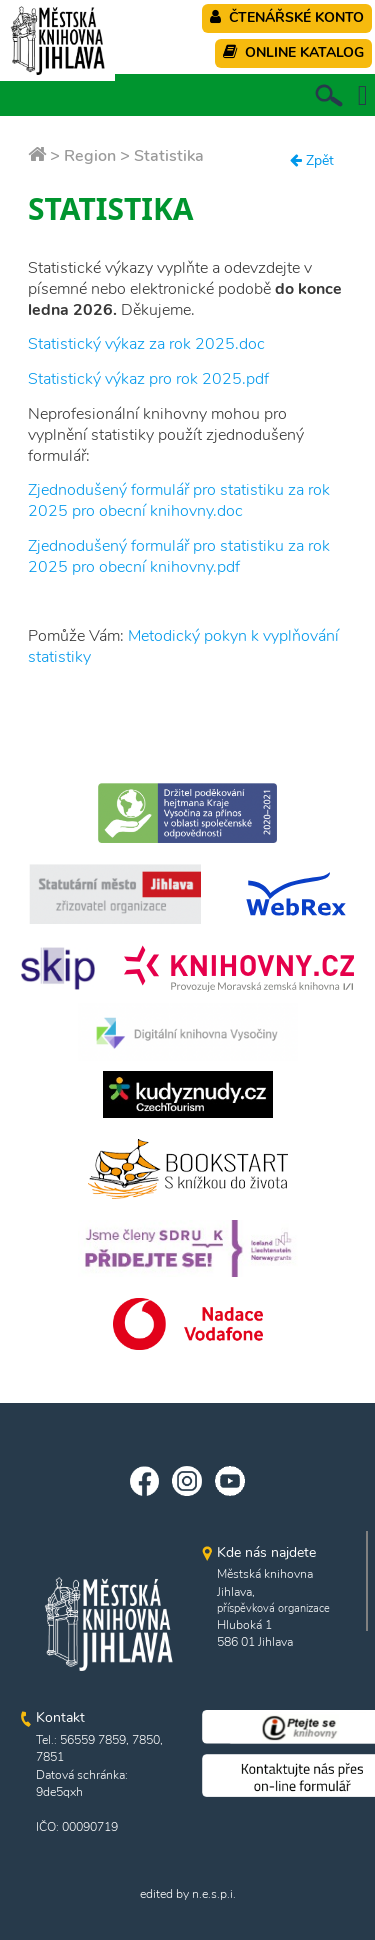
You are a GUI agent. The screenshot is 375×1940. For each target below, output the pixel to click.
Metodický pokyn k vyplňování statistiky (183, 646)
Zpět (312, 160)
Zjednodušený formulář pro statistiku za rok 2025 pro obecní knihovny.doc (179, 500)
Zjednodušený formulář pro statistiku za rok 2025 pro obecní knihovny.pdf (179, 556)
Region (90, 156)
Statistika (169, 156)
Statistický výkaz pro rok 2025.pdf (148, 379)
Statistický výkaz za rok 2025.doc (146, 344)
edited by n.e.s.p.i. (188, 1894)
